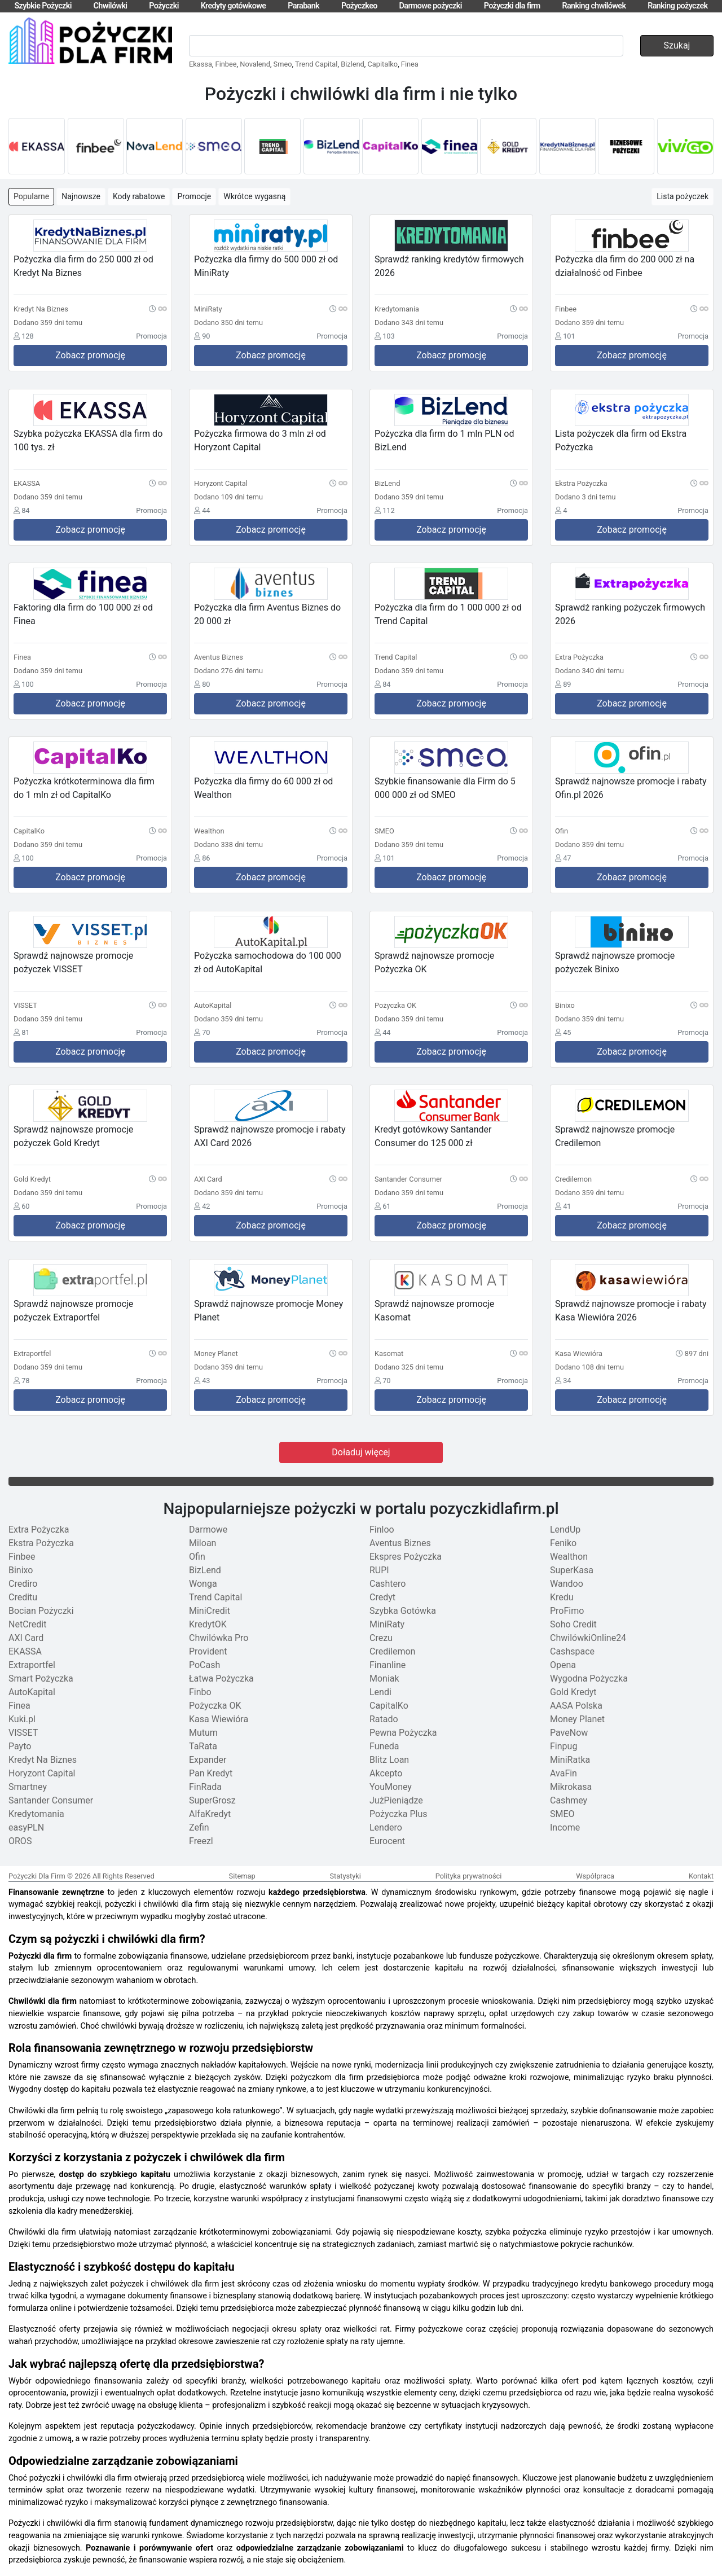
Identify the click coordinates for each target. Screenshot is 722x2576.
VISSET (23, 1732)
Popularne (31, 196)
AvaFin (563, 1773)
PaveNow (569, 1732)
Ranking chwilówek (594, 6)
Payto (19, 1746)
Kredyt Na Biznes (42, 1759)
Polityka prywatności (468, 1876)
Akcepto (385, 1773)
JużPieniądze (396, 1800)
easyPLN (26, 1827)
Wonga (203, 1583)
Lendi (380, 1692)
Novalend (255, 64)
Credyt (382, 1597)
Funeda (384, 1746)
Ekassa (200, 64)
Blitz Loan (389, 1759)
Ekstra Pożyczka (41, 1543)
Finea (410, 64)
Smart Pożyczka (40, 1678)
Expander (207, 1759)
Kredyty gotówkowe (233, 6)
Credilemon (392, 1651)
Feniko (563, 1543)
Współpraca (595, 1876)
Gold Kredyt (573, 1692)
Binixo (20, 1570)
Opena (563, 1665)
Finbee (226, 64)
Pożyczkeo (359, 6)
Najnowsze (80, 196)
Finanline (387, 1665)
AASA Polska (576, 1705)
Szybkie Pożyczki (42, 6)
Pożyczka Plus (398, 1814)
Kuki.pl (22, 1719)
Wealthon (569, 1556)
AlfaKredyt (210, 1814)
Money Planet (577, 1719)
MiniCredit (209, 1610)
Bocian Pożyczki (41, 1610)
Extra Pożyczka (38, 1529)
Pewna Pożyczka (403, 1732)
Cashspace (572, 1651)
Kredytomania (36, 1814)
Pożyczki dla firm (512, 6)
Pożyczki (164, 6)
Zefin (199, 1827)
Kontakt (701, 1876)
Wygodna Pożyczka (589, 1678)
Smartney (27, 1786)
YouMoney (390, 1786)
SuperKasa (571, 1570)
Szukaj (677, 45)
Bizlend (352, 64)
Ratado (383, 1719)
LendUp (565, 1529)
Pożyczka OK (215, 1705)
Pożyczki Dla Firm (36, 1876)
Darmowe (208, 1529)
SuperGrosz (212, 1800)
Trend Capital (316, 64)
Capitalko (382, 64)
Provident (208, 1651)
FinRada (205, 1786)
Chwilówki (110, 6)
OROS (20, 1841)
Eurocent (387, 1841)
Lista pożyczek (682, 196)
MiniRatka (570, 1759)
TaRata (203, 1746)
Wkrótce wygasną (254, 196)
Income (565, 1827)
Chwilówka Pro (218, 1638)
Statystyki (344, 1876)
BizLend (205, 1570)
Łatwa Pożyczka (221, 1678)
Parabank (303, 6)
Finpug (563, 1746)
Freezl (201, 1841)
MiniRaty (386, 1624)
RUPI (379, 1570)
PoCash (204, 1665)
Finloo (381, 1529)
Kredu (562, 1597)
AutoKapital (31, 1692)
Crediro (22, 1583)
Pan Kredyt (210, 1773)
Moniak (384, 1678)
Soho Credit (573, 1624)
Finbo (200, 1692)
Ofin (197, 1556)
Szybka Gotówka (402, 1610)
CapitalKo (388, 1705)
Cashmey (568, 1800)
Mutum (203, 1732)
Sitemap (242, 1876)
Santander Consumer (50, 1800)
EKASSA (25, 1651)
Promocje (194, 196)
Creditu (22, 1597)
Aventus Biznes (400, 1543)
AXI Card (25, 1638)
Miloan (202, 1543)
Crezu (381, 1638)
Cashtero (387, 1583)
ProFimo (567, 1610)
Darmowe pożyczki (430, 6)
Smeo (283, 64)
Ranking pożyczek (677, 6)
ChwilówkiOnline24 (588, 1638)
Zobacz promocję (90, 355)
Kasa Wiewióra (218, 1719)
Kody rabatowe (139, 196)
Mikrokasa (571, 1786)
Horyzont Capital (41, 1773)
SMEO (562, 1814)
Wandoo (566, 1583)
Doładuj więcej (361, 1452)
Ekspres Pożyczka (405, 1556)
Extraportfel (31, 1665)
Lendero (385, 1827)
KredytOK (208, 1624)
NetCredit (27, 1624)
